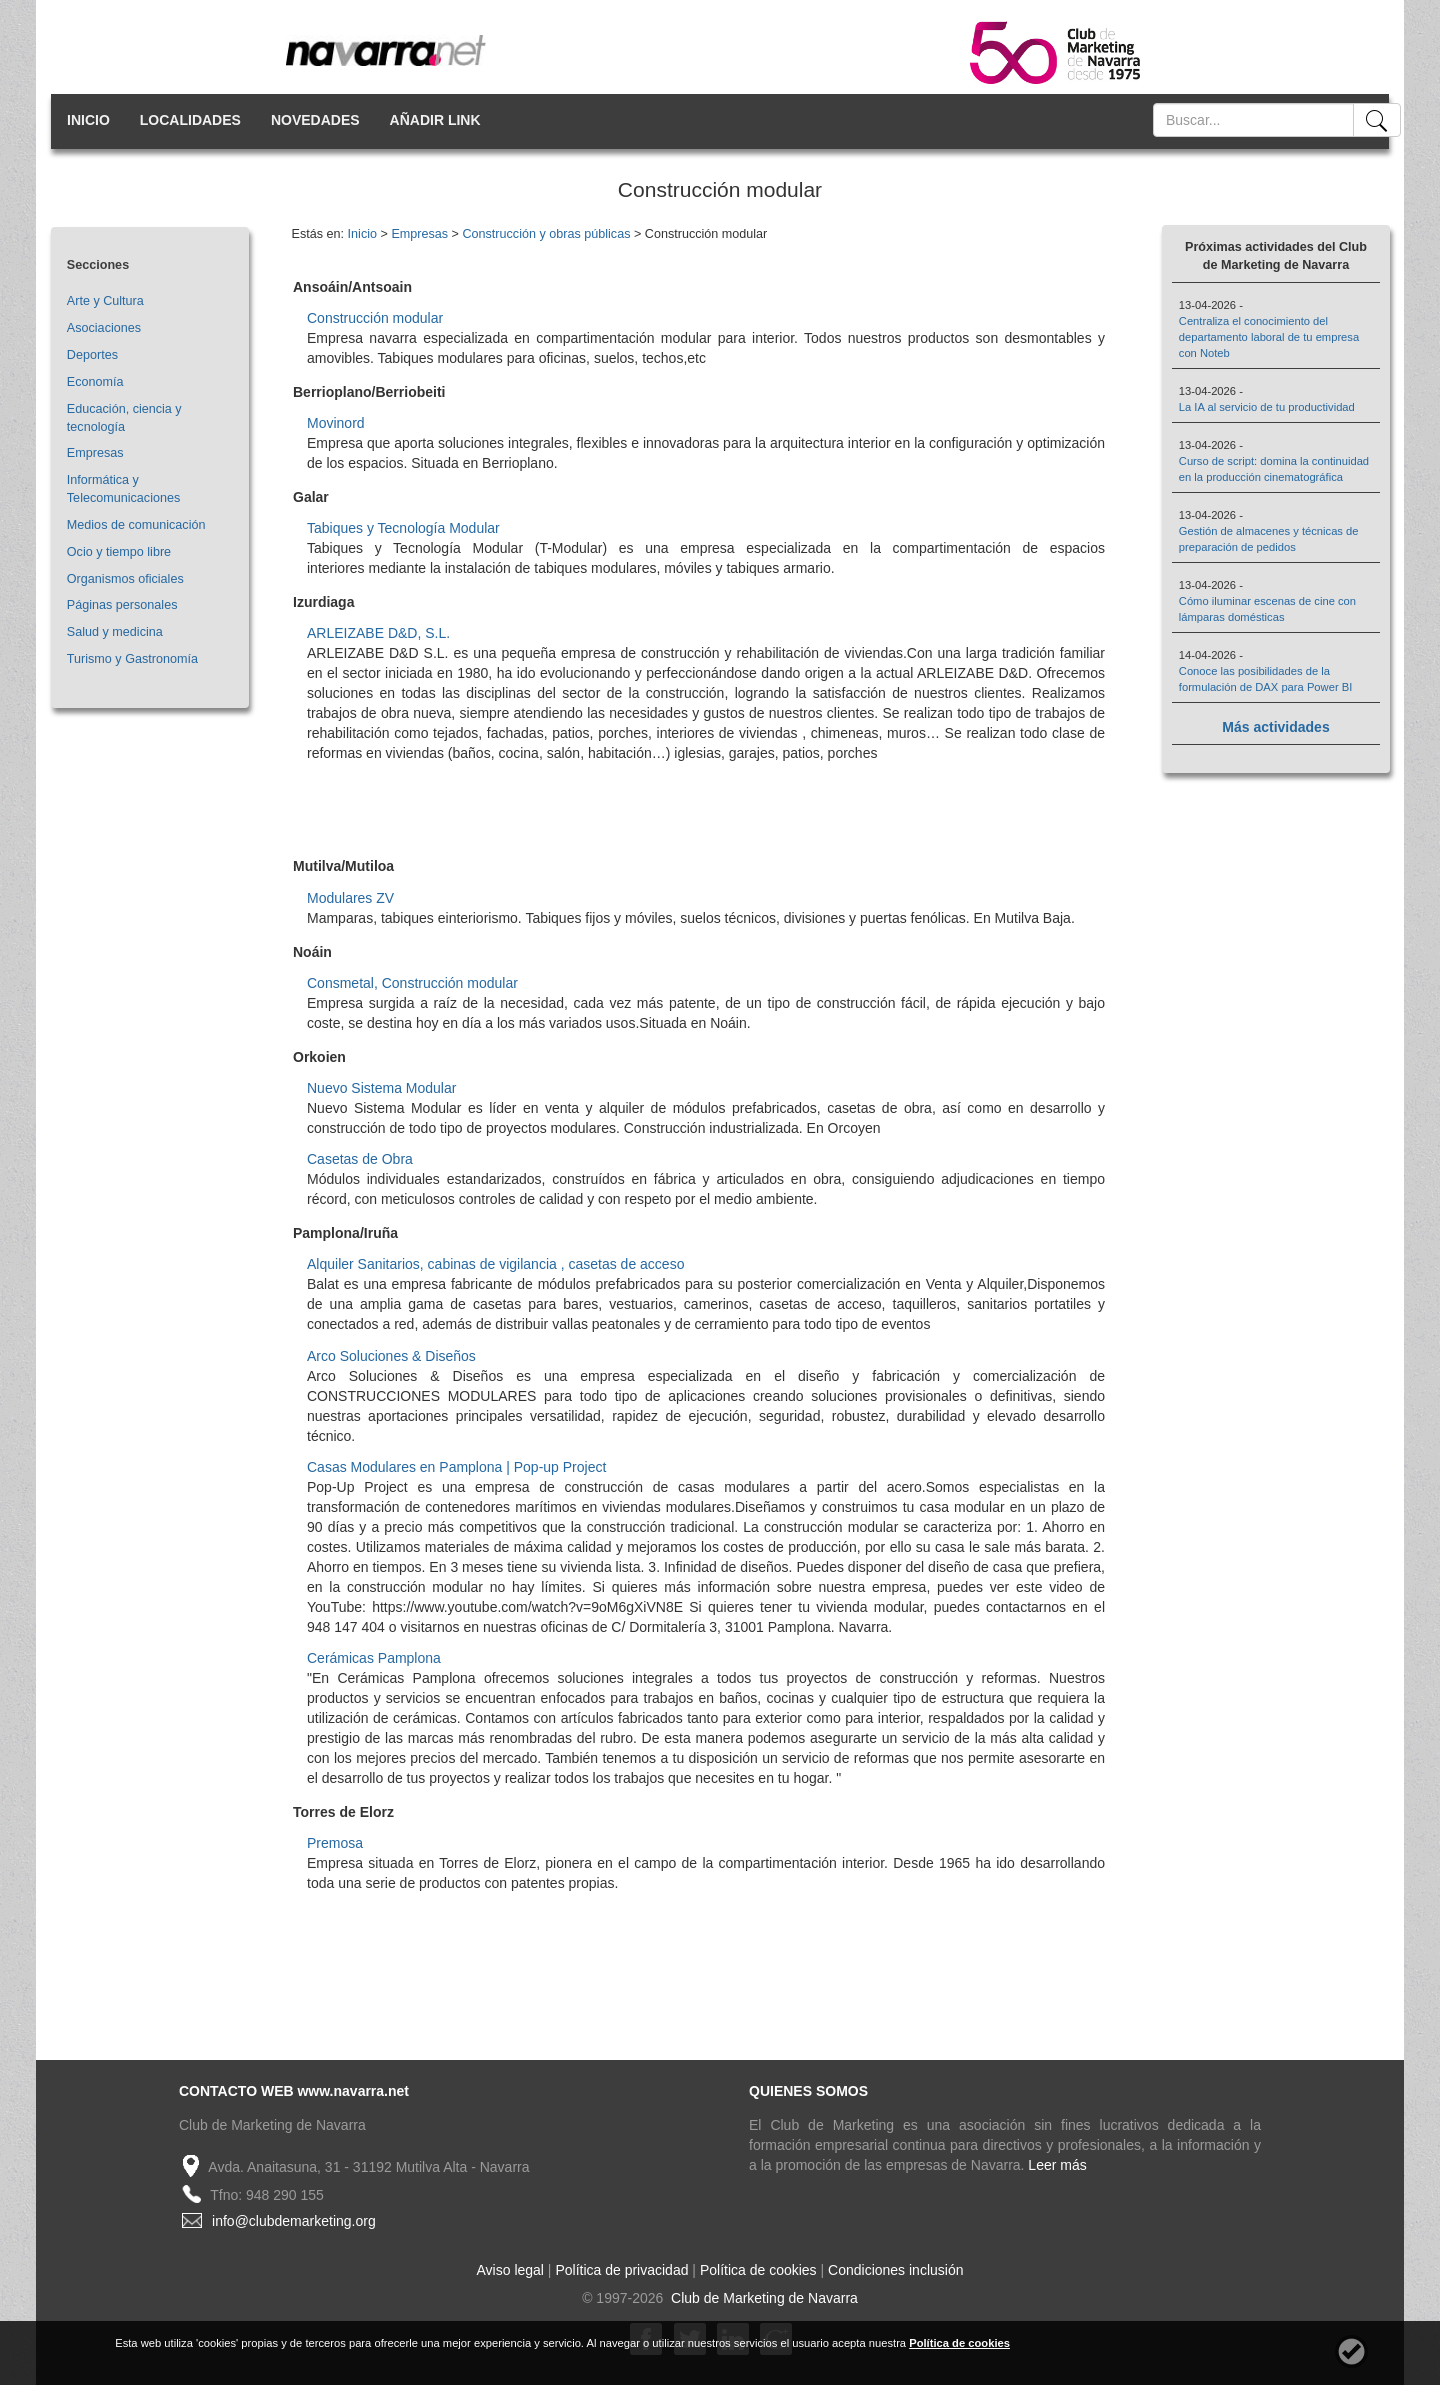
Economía (95, 382)
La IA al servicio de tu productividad (1267, 407)
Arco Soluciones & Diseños (391, 1356)
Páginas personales (122, 605)
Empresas (95, 453)
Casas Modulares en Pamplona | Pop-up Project (456, 1467)
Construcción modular (375, 318)
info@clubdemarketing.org (294, 2221)
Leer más (1057, 2165)
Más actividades (1275, 727)
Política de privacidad (621, 2270)
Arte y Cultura (105, 301)
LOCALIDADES (190, 120)
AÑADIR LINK (435, 120)
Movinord (336, 423)
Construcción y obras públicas (546, 234)
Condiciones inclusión (895, 2270)
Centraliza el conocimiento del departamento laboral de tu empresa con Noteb (1269, 337)
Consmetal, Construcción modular (412, 983)
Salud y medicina (115, 632)
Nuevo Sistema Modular (381, 1088)
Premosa (335, 1843)
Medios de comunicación (136, 525)
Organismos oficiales (125, 579)
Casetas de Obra (360, 1159)
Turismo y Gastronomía (132, 659)
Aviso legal (510, 2270)
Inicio (362, 234)
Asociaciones (104, 328)
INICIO (88, 120)
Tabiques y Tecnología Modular (403, 528)
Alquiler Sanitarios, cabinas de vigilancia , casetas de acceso (495, 1264)
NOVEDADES (315, 120)
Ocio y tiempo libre (119, 552)
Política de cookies (758, 2270)
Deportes (92, 355)
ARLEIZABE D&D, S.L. (378, 633)
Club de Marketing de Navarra (762, 2298)
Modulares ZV (350, 898)
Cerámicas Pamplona (374, 1658)
